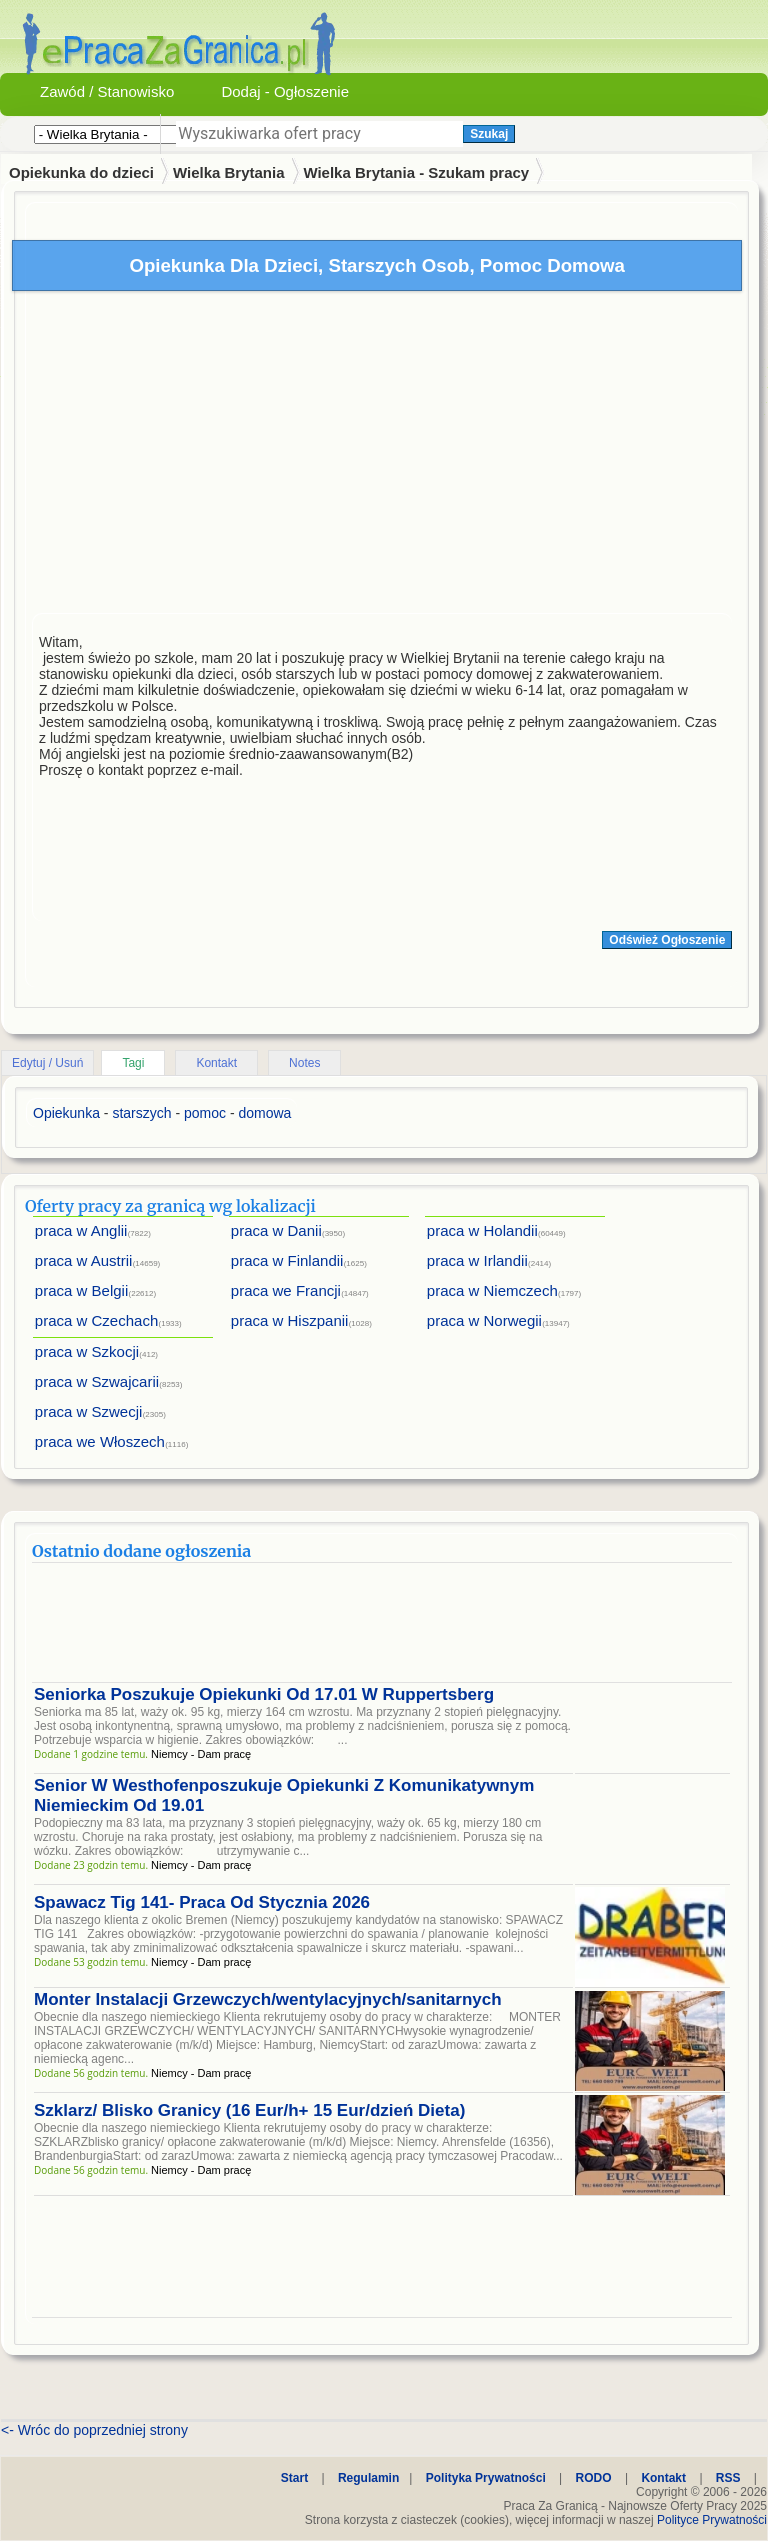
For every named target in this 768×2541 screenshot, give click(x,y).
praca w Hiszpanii (290, 1320)
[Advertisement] (382, 457)
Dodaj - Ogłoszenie (285, 91)
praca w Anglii (81, 1230)
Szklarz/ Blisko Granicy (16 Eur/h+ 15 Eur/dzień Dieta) (249, 2110)
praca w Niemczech (492, 1290)
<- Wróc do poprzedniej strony (94, 2430)
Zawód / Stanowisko (107, 91)
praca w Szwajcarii (97, 1381)
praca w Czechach (96, 1320)
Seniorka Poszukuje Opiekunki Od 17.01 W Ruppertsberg (264, 1694)
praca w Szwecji (89, 1411)
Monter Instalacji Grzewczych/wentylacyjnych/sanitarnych (268, 1999)
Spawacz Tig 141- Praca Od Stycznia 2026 (202, 1902)
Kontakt (216, 1063)
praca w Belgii (81, 1290)
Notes (304, 1063)
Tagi (133, 1063)
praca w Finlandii (287, 1260)
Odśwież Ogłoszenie (667, 940)
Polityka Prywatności (486, 2478)
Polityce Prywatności (712, 2520)
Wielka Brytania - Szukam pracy (416, 172)
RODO (594, 2478)
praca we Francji (286, 1290)
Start (294, 2478)
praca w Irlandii (477, 1260)
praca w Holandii (482, 1230)
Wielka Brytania (229, 172)
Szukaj (489, 134)
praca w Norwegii (484, 1320)
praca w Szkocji (87, 1351)
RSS (728, 2478)
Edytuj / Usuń (47, 1063)
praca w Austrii (84, 1260)
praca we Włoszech (100, 1441)
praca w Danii (276, 1230)
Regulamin (368, 2478)
